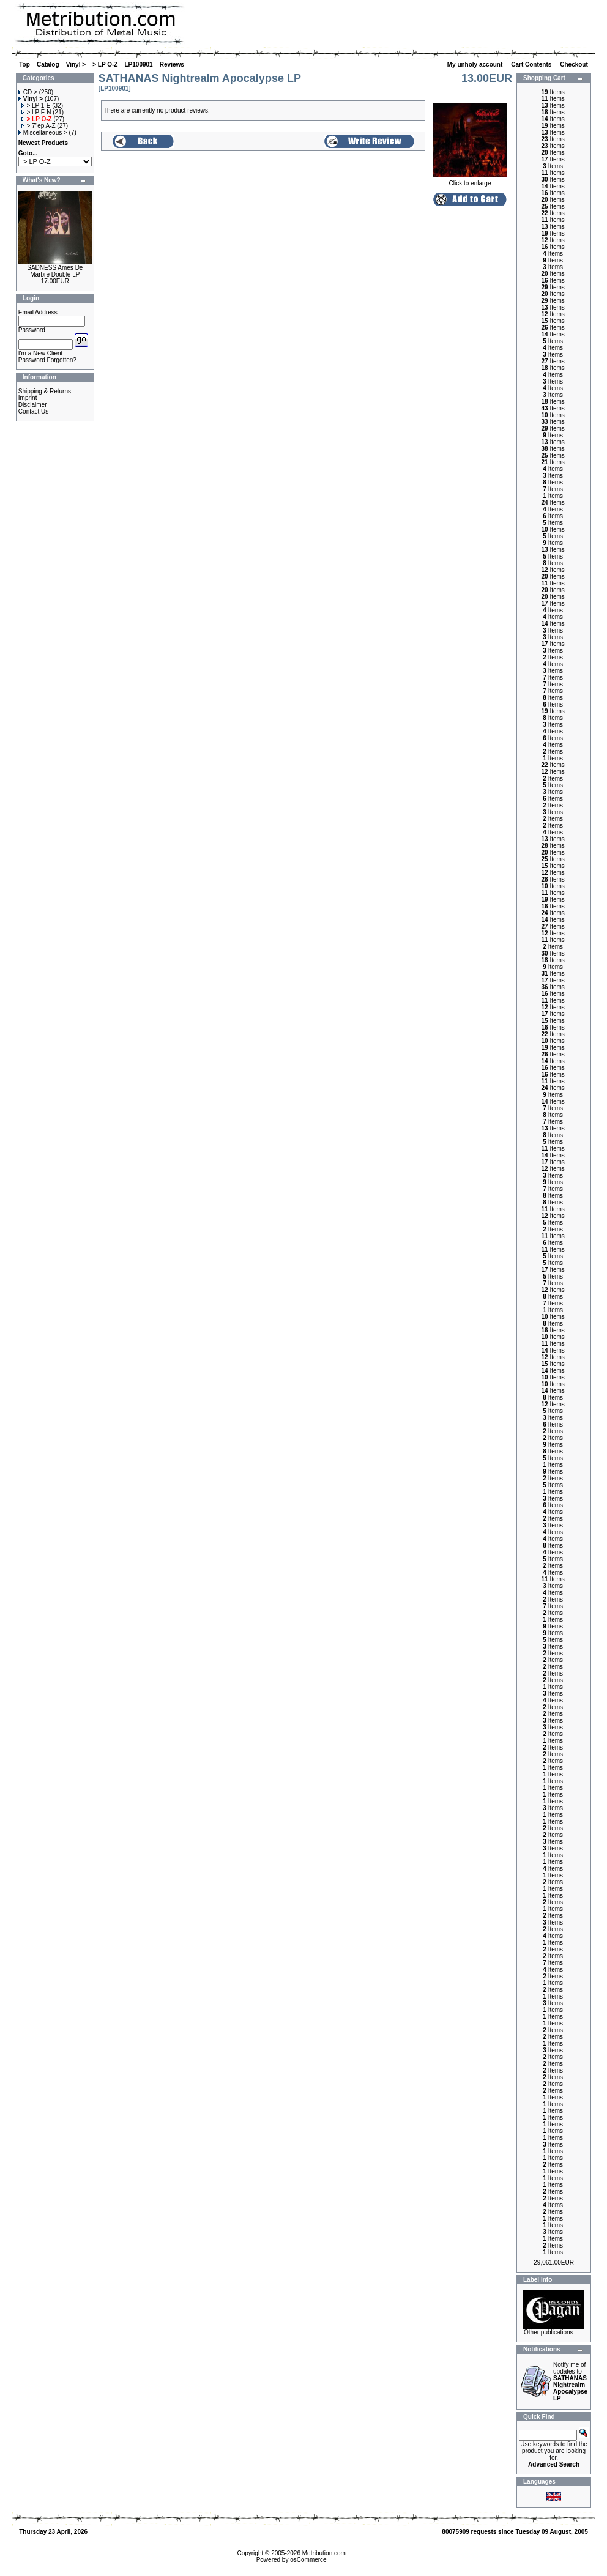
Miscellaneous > (42, 132)
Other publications (548, 2332)
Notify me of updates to (570, 2381)
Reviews (172, 64)
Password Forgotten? (47, 360)
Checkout (574, 64)
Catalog (48, 64)
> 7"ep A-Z (38, 125)
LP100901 (139, 64)
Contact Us (33, 411)
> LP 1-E (35, 105)
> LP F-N (36, 112)
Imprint (27, 398)
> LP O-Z (104, 64)
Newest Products (43, 142)
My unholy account (475, 64)
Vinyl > (76, 64)
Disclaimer (32, 404)
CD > (27, 92)
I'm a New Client (40, 353)
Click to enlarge (470, 180)
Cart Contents (532, 64)
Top (24, 64)
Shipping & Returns (44, 391)
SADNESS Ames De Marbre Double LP (55, 271)
